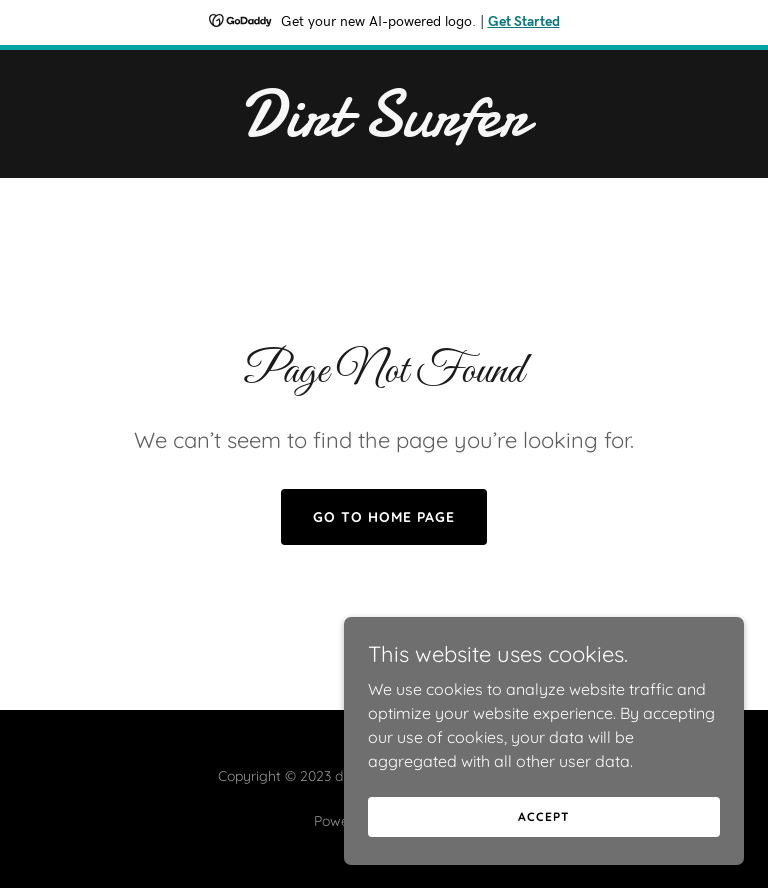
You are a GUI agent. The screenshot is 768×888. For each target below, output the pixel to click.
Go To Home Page (384, 517)
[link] (384, 130)
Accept (543, 816)
